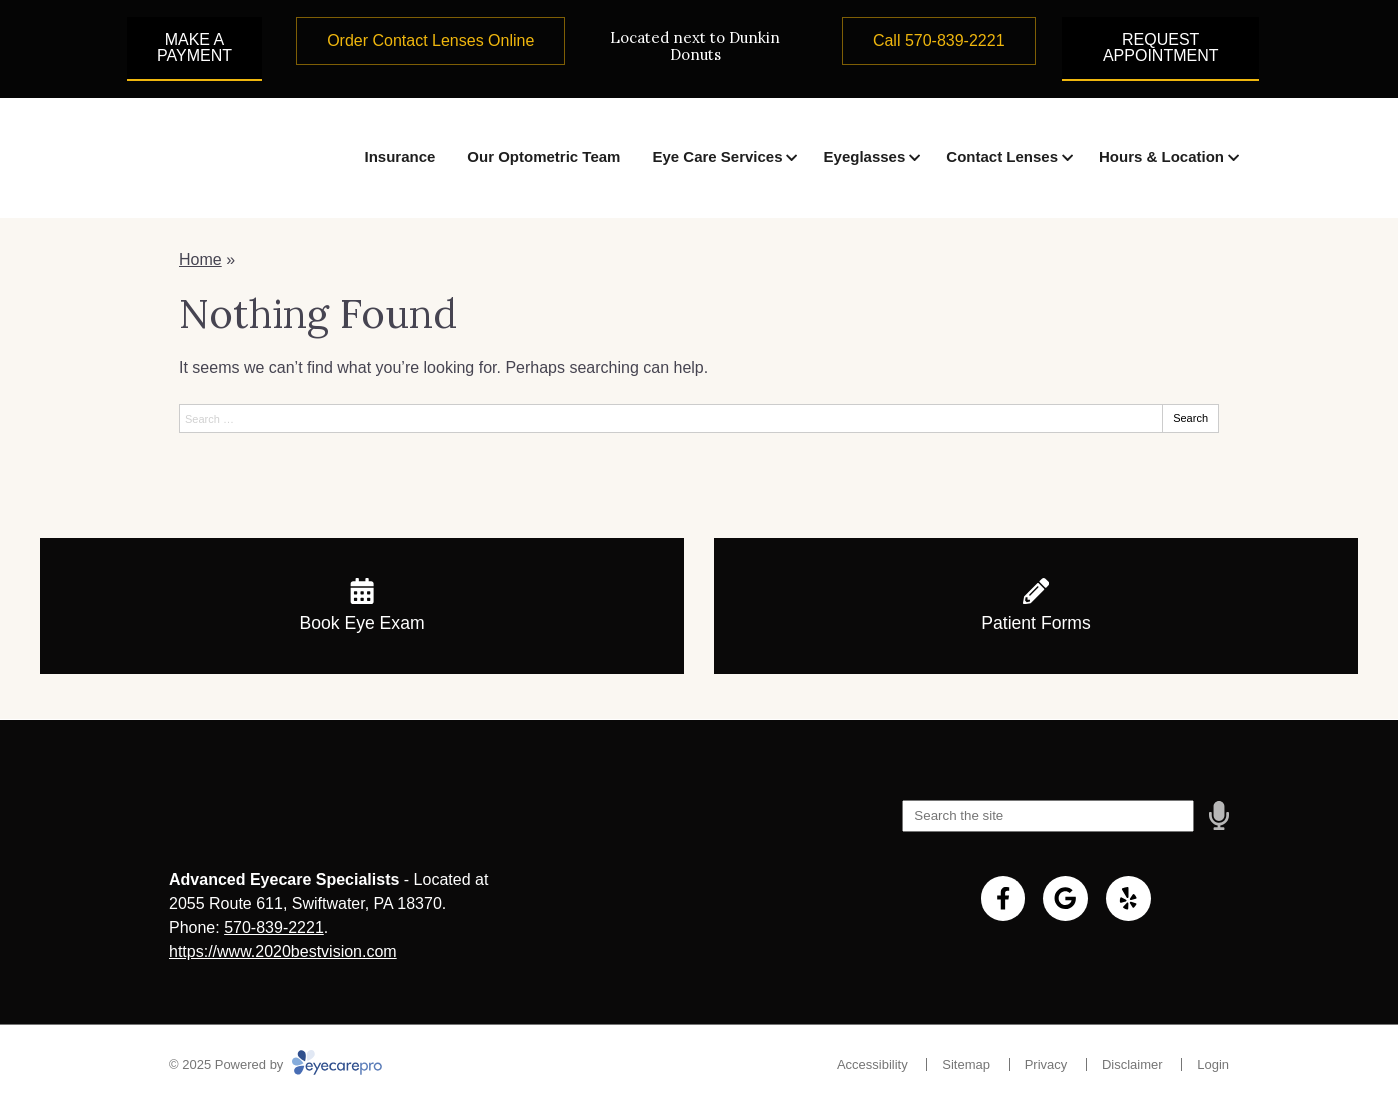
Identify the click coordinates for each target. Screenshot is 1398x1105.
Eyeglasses (865, 156)
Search (1190, 418)
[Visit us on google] (1065, 898)
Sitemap (966, 1064)
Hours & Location (1161, 156)
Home (200, 259)
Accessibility (872, 1064)
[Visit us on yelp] (1128, 898)
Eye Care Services (717, 156)
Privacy (1046, 1064)
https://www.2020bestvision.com (283, 951)
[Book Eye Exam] (362, 606)
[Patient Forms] (1036, 606)
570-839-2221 (274, 927)
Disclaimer (1132, 1064)
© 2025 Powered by (275, 1064)
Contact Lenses (1002, 156)
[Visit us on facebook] (1003, 898)
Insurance (399, 156)
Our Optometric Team (543, 156)
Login (1213, 1064)
